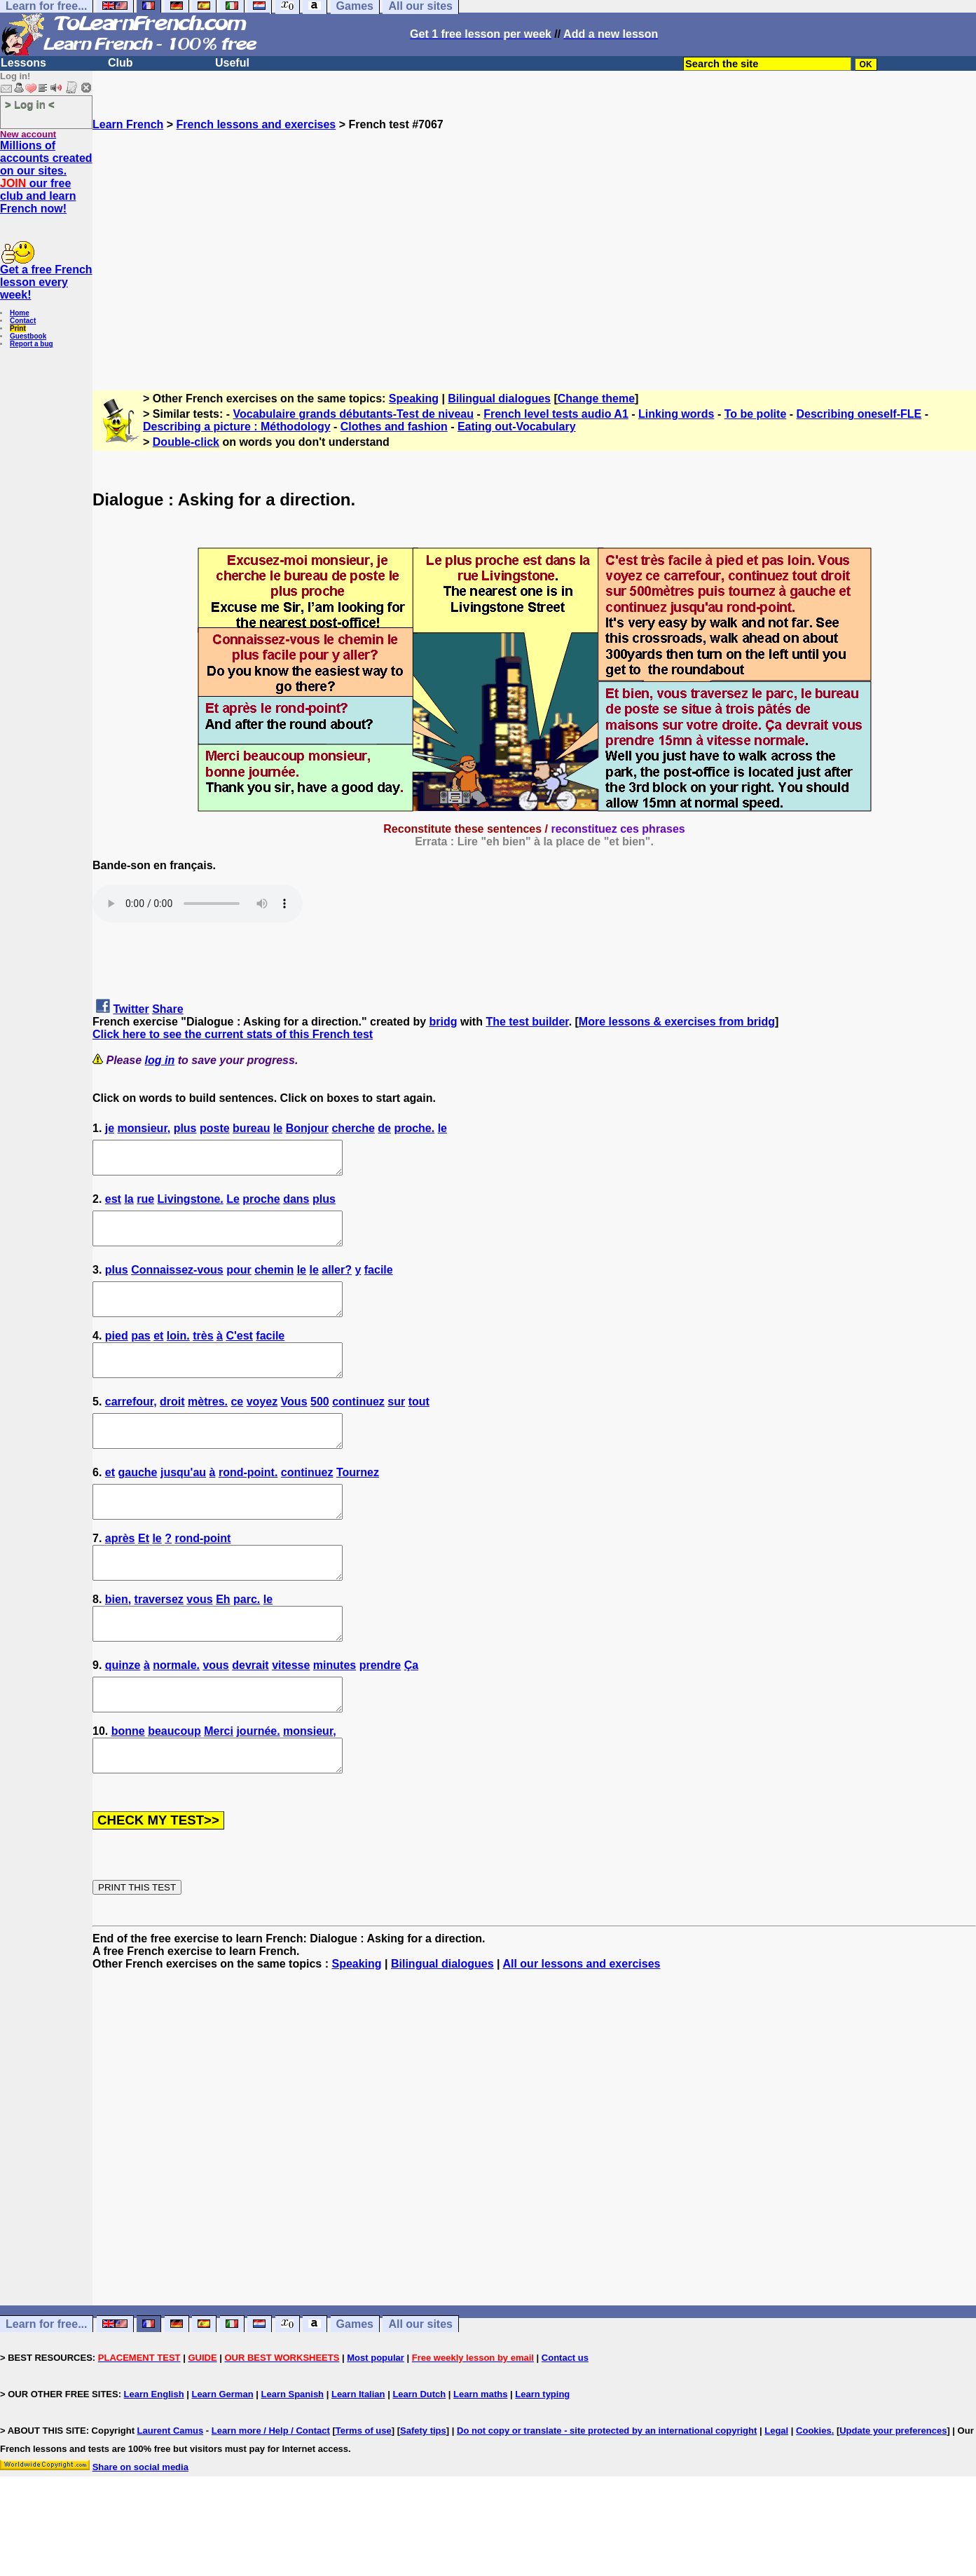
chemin (274, 1282)
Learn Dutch (419, 2457)
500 (319, 1427)
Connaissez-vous (177, 1282)
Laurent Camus (170, 2493)
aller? (337, 1282)
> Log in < (30, 104)
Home (19, 313)
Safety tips (423, 2493)
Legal (776, 2493)
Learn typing (542, 2457)
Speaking (414, 398)
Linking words (676, 414)
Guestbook (28, 336)
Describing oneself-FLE (859, 414)
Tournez (357, 1504)
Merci (218, 1788)
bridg (443, 1022)
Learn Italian (358, 2457)
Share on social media (140, 2530)
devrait (250, 1716)
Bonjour (307, 1128)
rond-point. (248, 1504)
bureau (251, 1128)
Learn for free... (46, 2387)
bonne (128, 1788)
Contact (23, 321)
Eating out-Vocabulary (517, 426)
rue (145, 1205)
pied (116, 1355)
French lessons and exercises (256, 124)
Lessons (23, 63)
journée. (258, 1788)
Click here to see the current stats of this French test (232, 1034)
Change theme (596, 398)
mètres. (208, 1427)
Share (167, 1009)
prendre (380, 1716)
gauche (137, 1504)
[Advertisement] (534, 254)
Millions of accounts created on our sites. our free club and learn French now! (46, 176)
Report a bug (31, 344)
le (277, 1128)
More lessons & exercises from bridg (677, 1022)
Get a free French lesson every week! (46, 282)
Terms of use (364, 2493)
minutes (334, 1716)
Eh (223, 1643)
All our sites (420, 2387)
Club (120, 63)
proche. (414, 1128)
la (128, 1205)
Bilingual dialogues (499, 398)
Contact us (565, 2420)
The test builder (527, 1022)
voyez (262, 1427)
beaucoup (174, 1788)
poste (215, 1128)
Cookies (814, 2493)
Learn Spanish (292, 2457)
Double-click (186, 442)
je (109, 1128)
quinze (123, 1716)
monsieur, (144, 1128)
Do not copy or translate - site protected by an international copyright (607, 2493)
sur (396, 1427)
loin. (178, 1355)
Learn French (127, 124)
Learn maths (480, 2457)
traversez (159, 1643)
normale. (176, 1716)
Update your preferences (893, 2493)
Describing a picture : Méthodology (237, 426)
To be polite (755, 414)
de (384, 1128)
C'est (239, 1355)
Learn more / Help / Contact (271, 2493)
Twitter (131, 1009)
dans (296, 1205)
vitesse (291, 1716)
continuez (358, 1427)
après (120, 1576)
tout (418, 1427)
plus (185, 1128)
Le (233, 1205)
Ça (411, 1716)
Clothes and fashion (394, 426)
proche (261, 1205)
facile (378, 1282)
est (113, 1205)
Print (18, 328)
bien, (118, 1643)
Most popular (375, 2420)
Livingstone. (191, 1205)
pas (141, 1355)
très (203, 1355)
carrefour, (131, 1427)
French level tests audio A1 (555, 414)
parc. (246, 1643)
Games (354, 2387)
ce (237, 1427)
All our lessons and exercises (581, 2027)
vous (199, 1643)
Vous (294, 1427)
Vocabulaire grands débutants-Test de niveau (353, 414)
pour (239, 1282)
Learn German (222, 2457)
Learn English (154, 2457)
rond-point (202, 1576)
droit (172, 1427)
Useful (232, 63)
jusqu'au (183, 1504)
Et (143, 1576)
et (158, 1355)
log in (160, 1060)
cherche (352, 1128)
